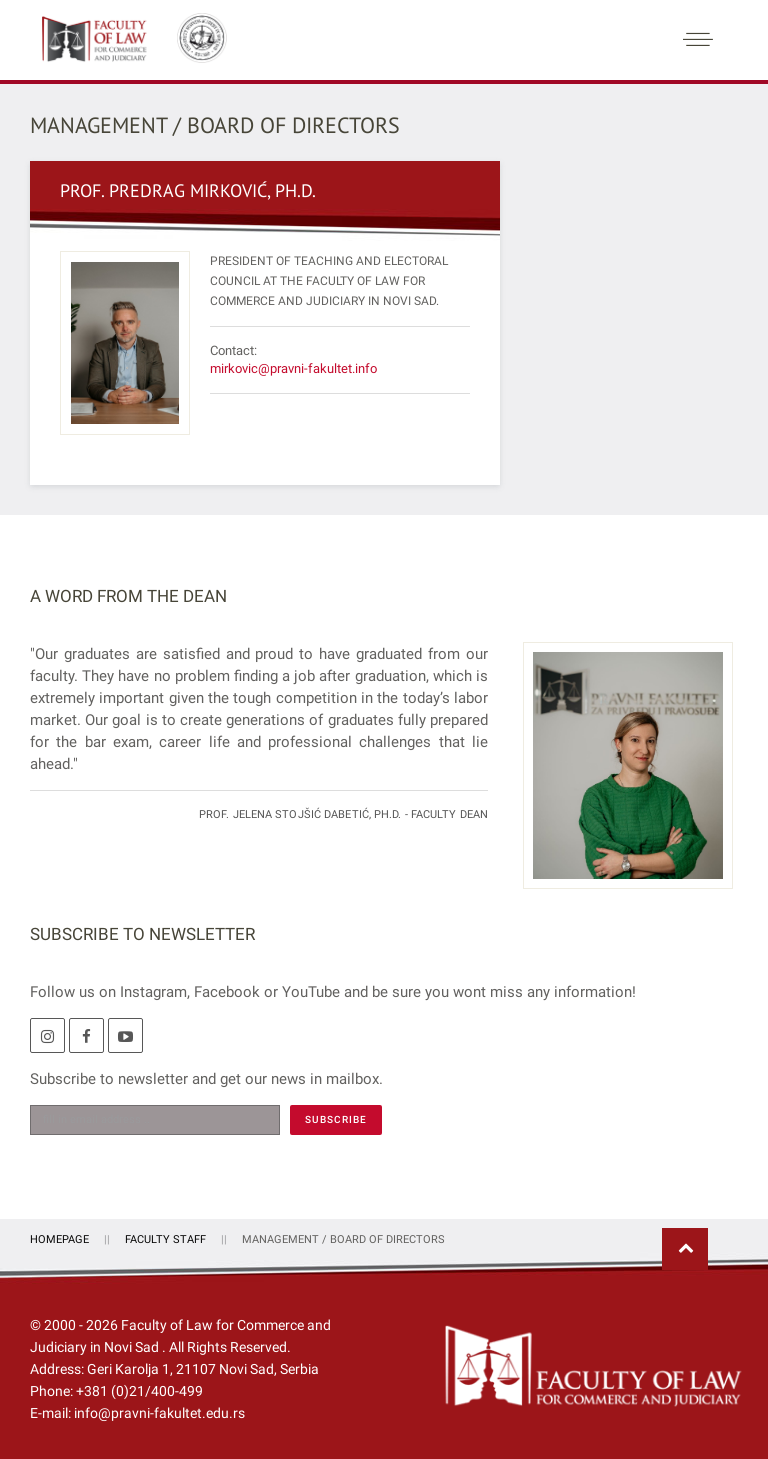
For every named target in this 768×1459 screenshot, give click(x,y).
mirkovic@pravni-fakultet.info (293, 365)
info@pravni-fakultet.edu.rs (159, 1410)
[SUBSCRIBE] (336, 1117)
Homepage (59, 1236)
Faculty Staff (165, 1236)
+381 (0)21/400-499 (139, 1388)
